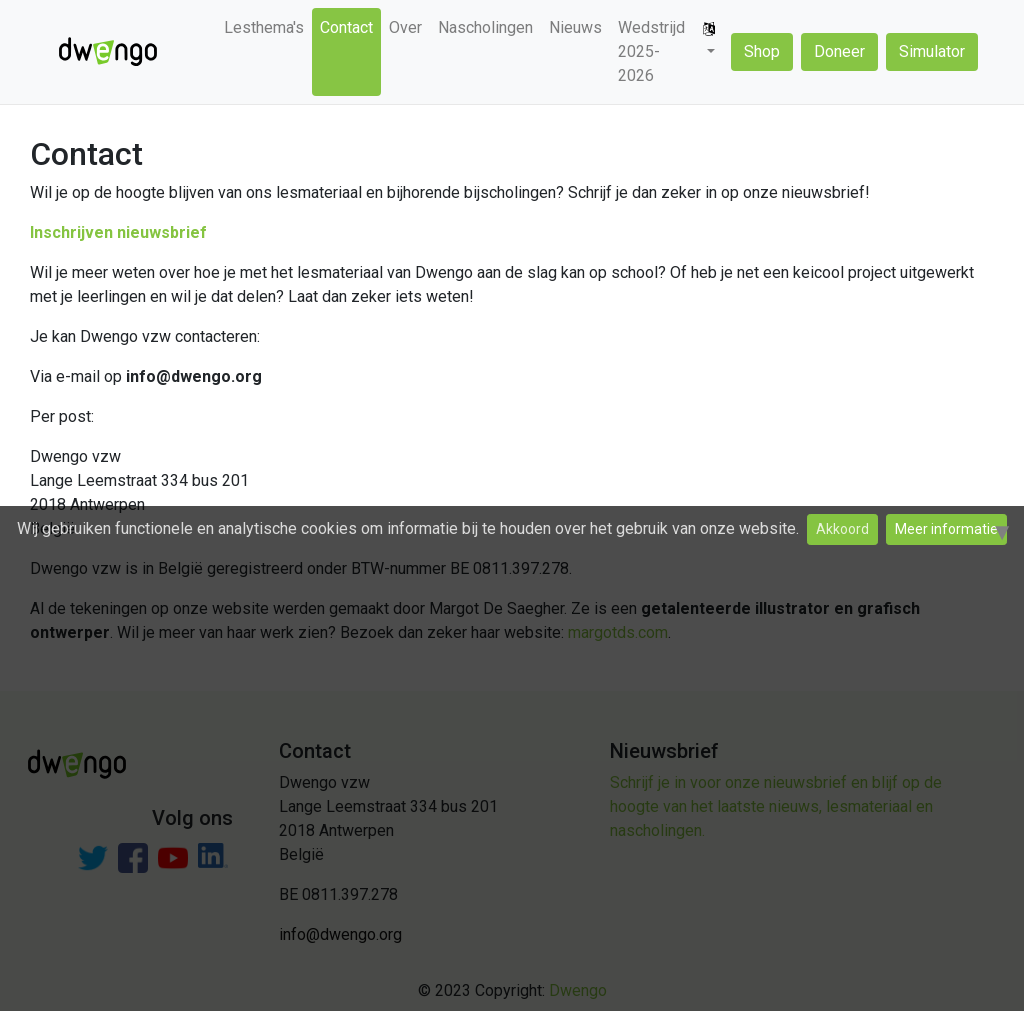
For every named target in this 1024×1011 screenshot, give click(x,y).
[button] (709, 40)
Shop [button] (762, 51)
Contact (346, 27)
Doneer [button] (839, 51)
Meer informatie (946, 529)
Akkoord (842, 529)
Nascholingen (485, 27)
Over (405, 27)
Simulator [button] (932, 51)
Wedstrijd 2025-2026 (651, 51)
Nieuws (575, 27)
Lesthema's (264, 27)
